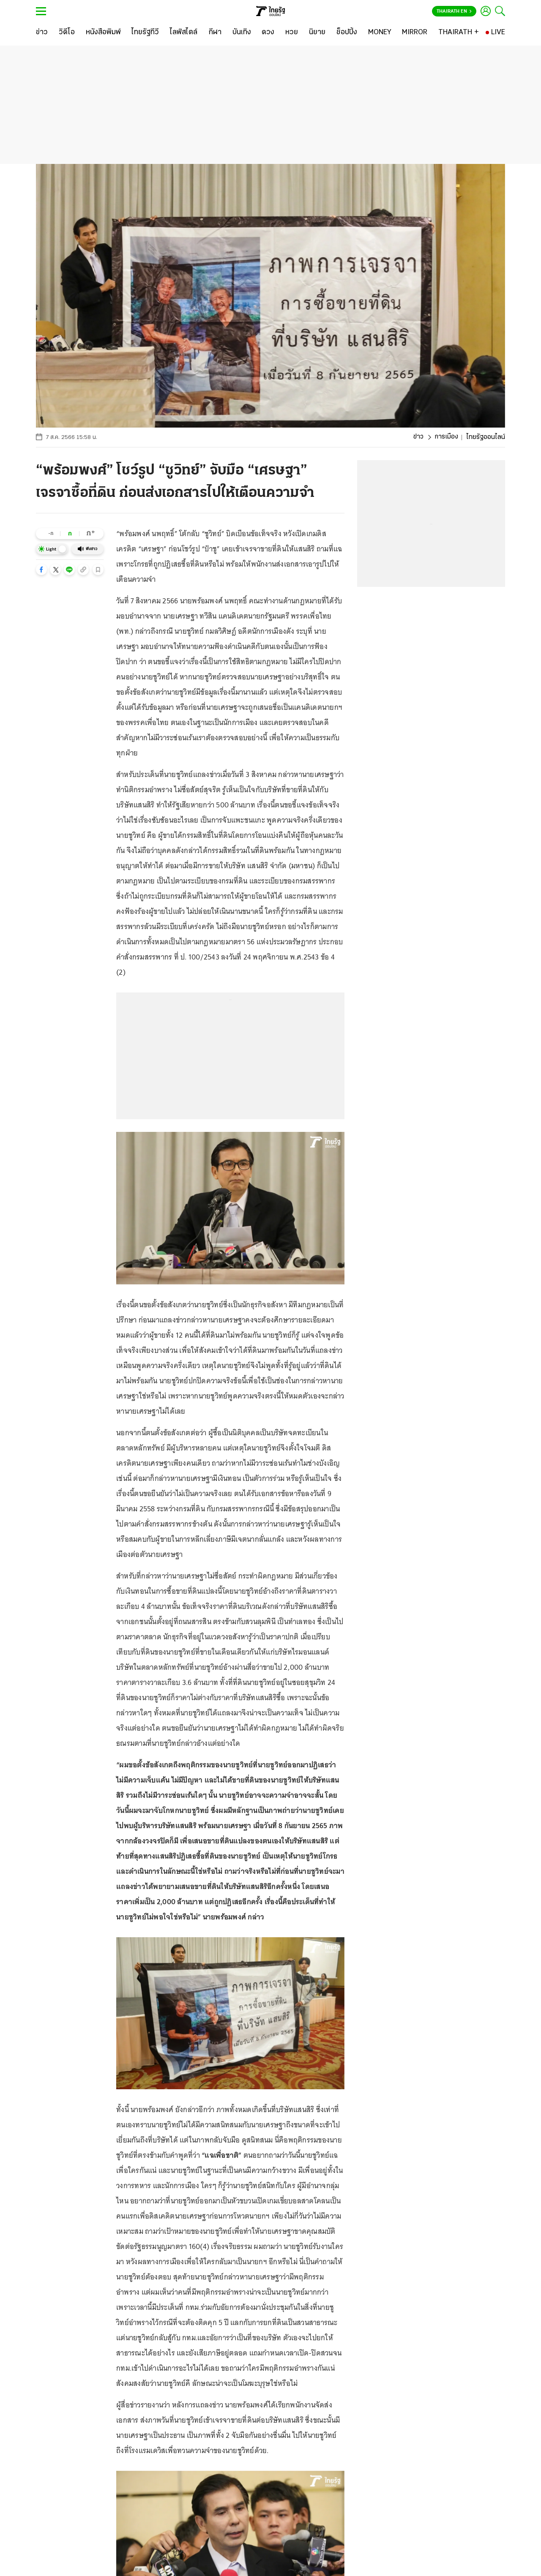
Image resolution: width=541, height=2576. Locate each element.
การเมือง (446, 437)
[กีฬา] (214, 32)
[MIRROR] (414, 32)
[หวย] (291, 32)
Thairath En (454, 11)
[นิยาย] (317, 32)
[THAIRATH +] (458, 32)
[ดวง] (268, 32)
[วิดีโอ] (67, 32)
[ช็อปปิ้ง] (346, 32)
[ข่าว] (42, 32)
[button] (41, 569)
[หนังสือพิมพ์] (103, 32)
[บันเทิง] (241, 32)
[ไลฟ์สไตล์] (183, 32)
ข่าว (418, 437)
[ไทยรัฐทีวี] (145, 32)
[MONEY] (379, 32)
